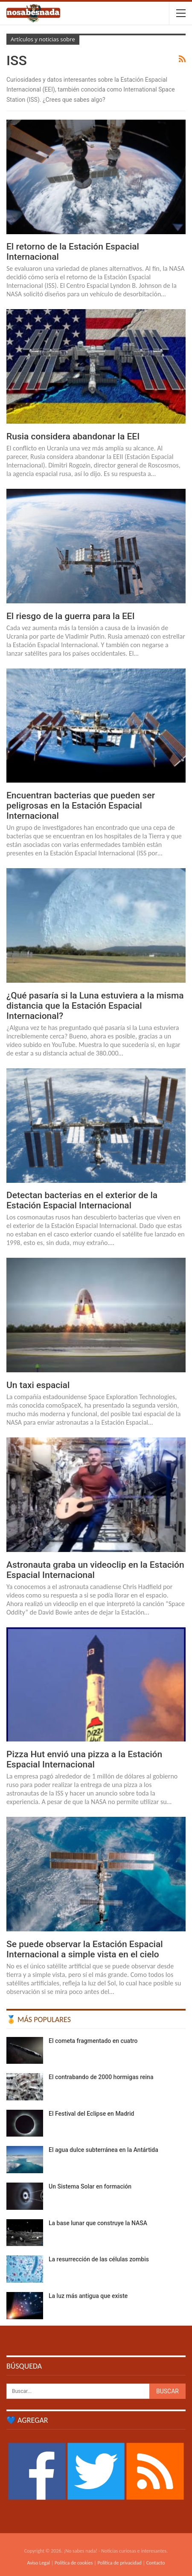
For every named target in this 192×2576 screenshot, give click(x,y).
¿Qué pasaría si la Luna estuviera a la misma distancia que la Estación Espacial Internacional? (95, 1005)
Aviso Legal (38, 2563)
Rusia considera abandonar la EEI (73, 436)
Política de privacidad (119, 2563)
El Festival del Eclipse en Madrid (91, 2113)
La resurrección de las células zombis (99, 2259)
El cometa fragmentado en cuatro (93, 2040)
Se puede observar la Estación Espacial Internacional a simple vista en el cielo (84, 1949)
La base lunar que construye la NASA (98, 2223)
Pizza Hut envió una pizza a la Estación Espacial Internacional (84, 1759)
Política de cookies (74, 2563)
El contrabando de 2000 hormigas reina (101, 2077)
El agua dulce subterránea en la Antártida (103, 2149)
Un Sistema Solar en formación (90, 2186)
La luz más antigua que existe (88, 2295)
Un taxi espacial (38, 1385)
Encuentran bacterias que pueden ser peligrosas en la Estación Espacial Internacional (80, 805)
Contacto (155, 2563)
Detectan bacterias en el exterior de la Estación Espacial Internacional (81, 1200)
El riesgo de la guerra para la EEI (70, 616)
